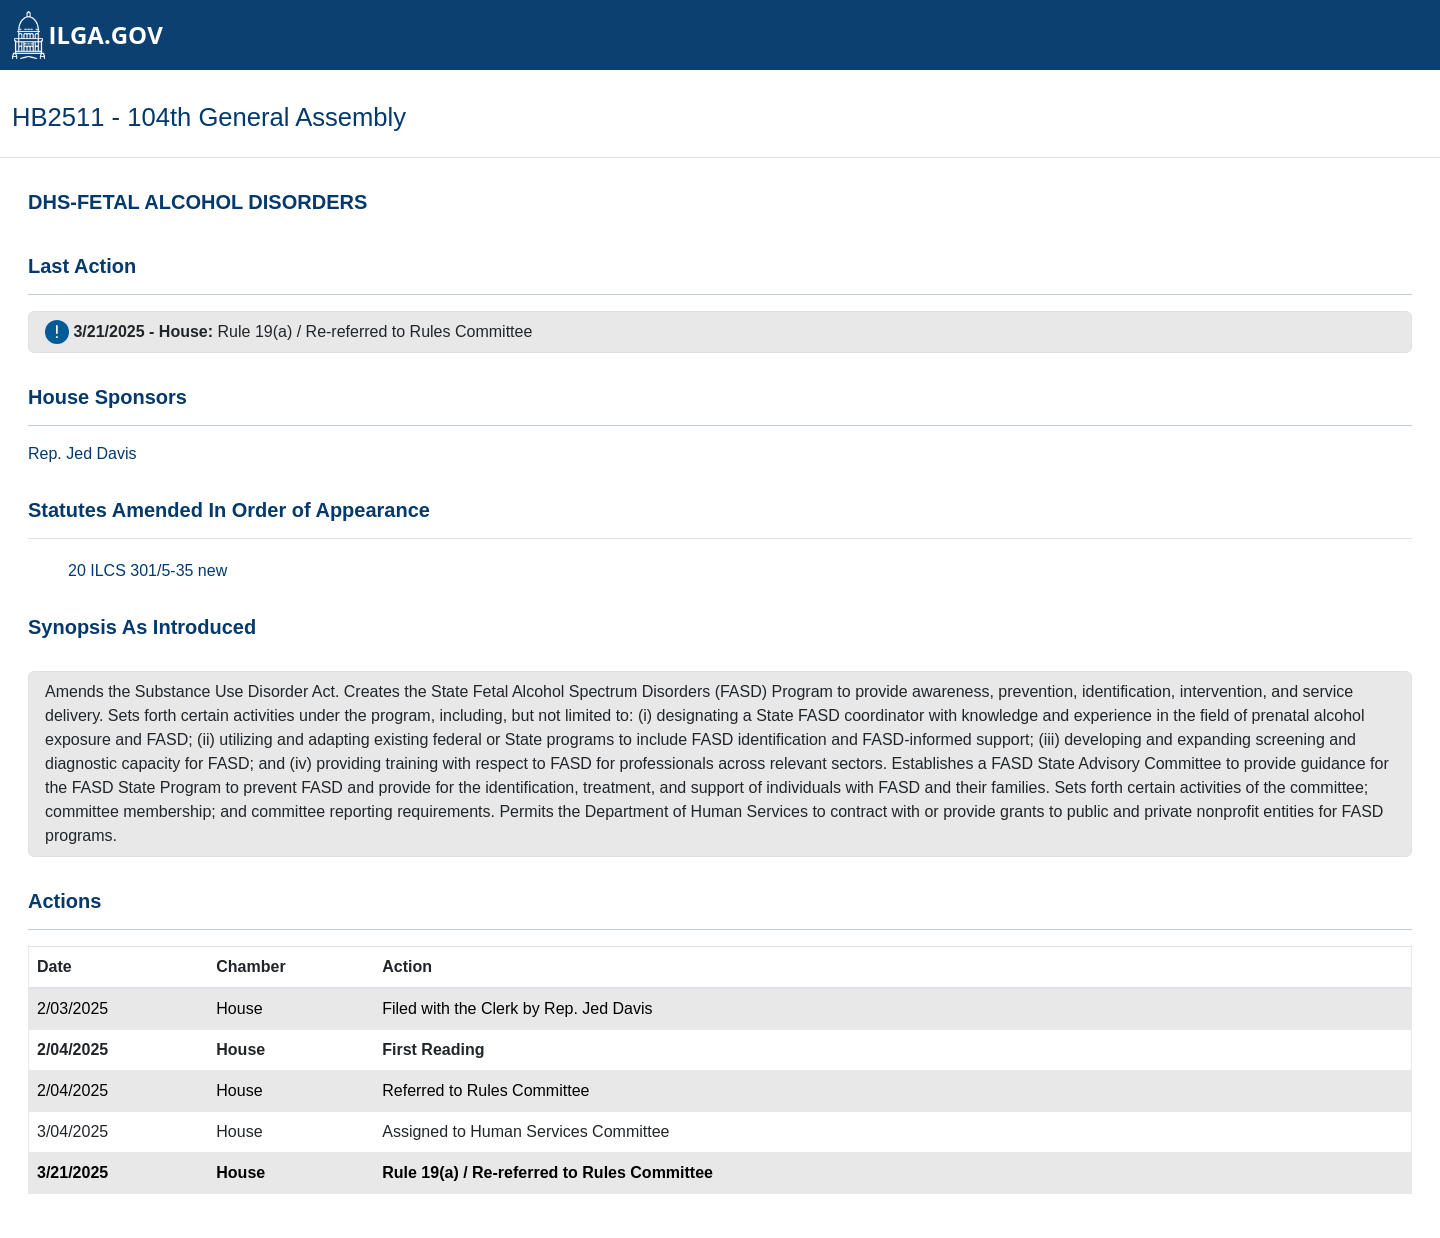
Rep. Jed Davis (598, 1008)
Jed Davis (101, 453)
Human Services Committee (569, 1131)
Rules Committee (471, 331)
